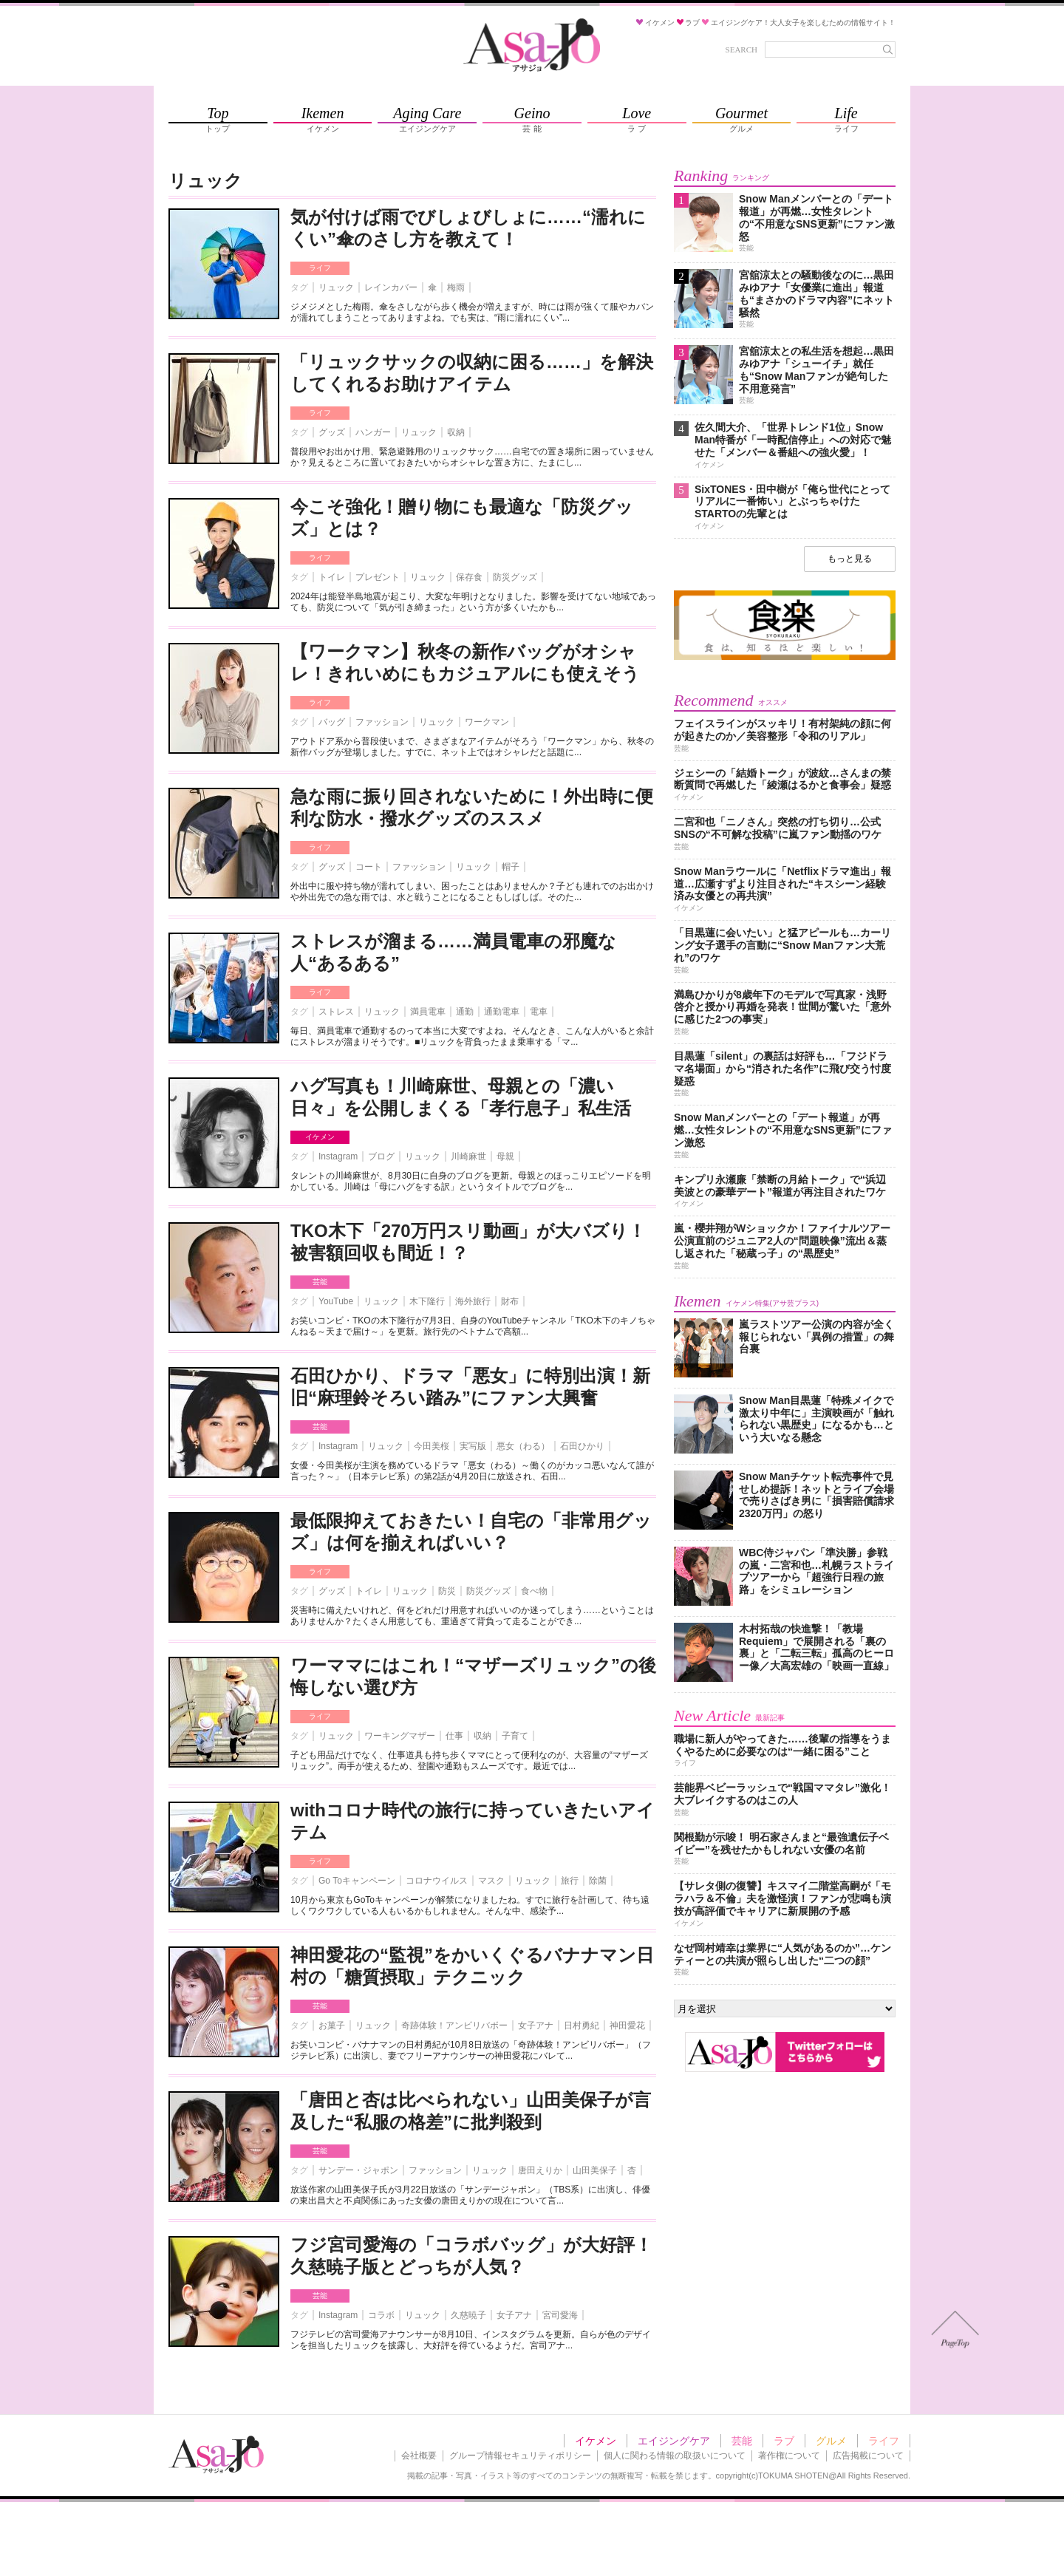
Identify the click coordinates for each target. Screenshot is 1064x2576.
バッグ (331, 722)
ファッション (382, 722)
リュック (336, 287)
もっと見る (850, 558)
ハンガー (373, 432)
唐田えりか (540, 2170)
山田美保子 (595, 2170)
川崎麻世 (468, 1156)
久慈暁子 (468, 2315)
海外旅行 (473, 1301)
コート (368, 867)
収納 (456, 432)
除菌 (598, 1880)
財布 (510, 1301)
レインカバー (390, 287)
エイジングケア (674, 2441)
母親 (505, 1156)
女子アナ (535, 2025)
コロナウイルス (437, 1880)
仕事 (454, 1736)
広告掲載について (868, 2455)
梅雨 (456, 287)
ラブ (784, 2441)
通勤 (465, 1011)
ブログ (381, 1156)
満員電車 (428, 1011)
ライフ (320, 268)
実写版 (473, 1446)
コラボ (381, 2315)
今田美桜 (431, 1446)
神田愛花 (627, 2025)
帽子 (510, 867)
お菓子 (331, 2025)
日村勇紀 (581, 2025)
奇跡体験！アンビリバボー (454, 2025)
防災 (447, 1591)
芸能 (320, 1282)
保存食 (469, 577)
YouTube (335, 1301)
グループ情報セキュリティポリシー (520, 2455)
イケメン (320, 1137)
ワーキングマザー (399, 1736)
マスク (491, 1880)
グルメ (831, 2441)
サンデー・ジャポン (358, 2170)
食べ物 (534, 1591)
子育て (515, 1736)
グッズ (331, 432)
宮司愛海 (560, 2315)
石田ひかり (582, 1446)
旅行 (570, 1880)
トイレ (331, 577)
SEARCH (741, 49)
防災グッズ (515, 577)
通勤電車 (501, 1011)
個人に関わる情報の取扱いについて (675, 2455)
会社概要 (419, 2455)
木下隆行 (427, 1301)
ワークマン (487, 722)
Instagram (338, 1156)
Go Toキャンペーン (356, 1880)
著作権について (789, 2455)
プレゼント (377, 577)
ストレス (336, 1011)
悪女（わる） (523, 1446)
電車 (539, 1011)
